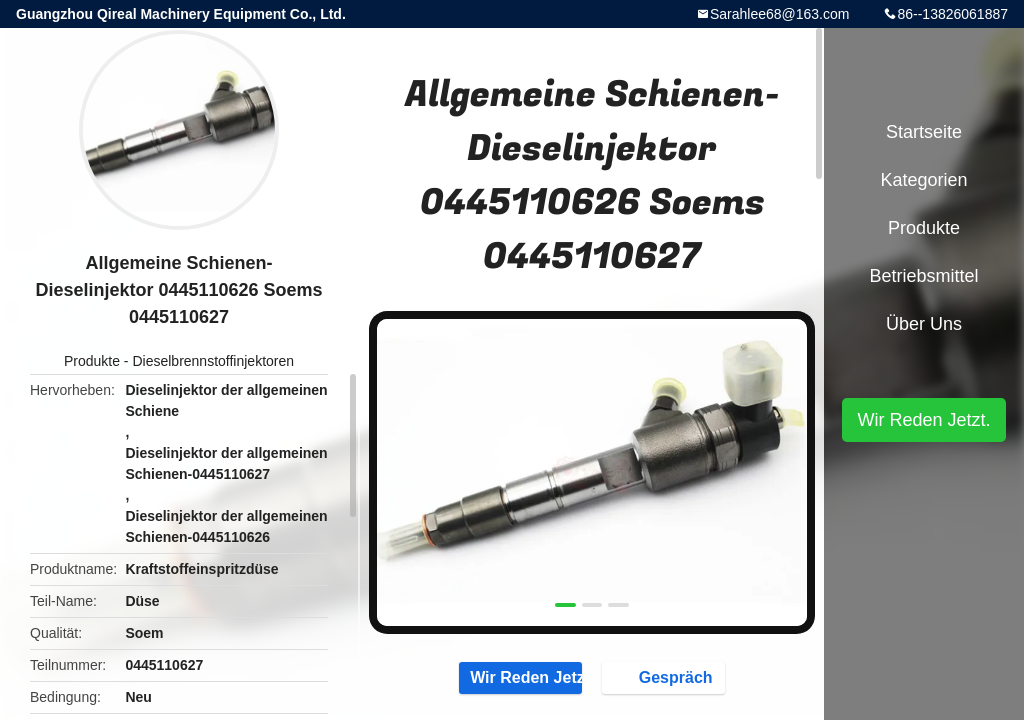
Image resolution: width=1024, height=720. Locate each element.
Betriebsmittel (923, 276)
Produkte (92, 361)
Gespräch (666, 677)
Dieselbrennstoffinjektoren (213, 361)
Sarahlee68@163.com (780, 14)
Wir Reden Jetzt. (520, 677)
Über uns (924, 324)
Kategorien (923, 180)
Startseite (924, 132)
